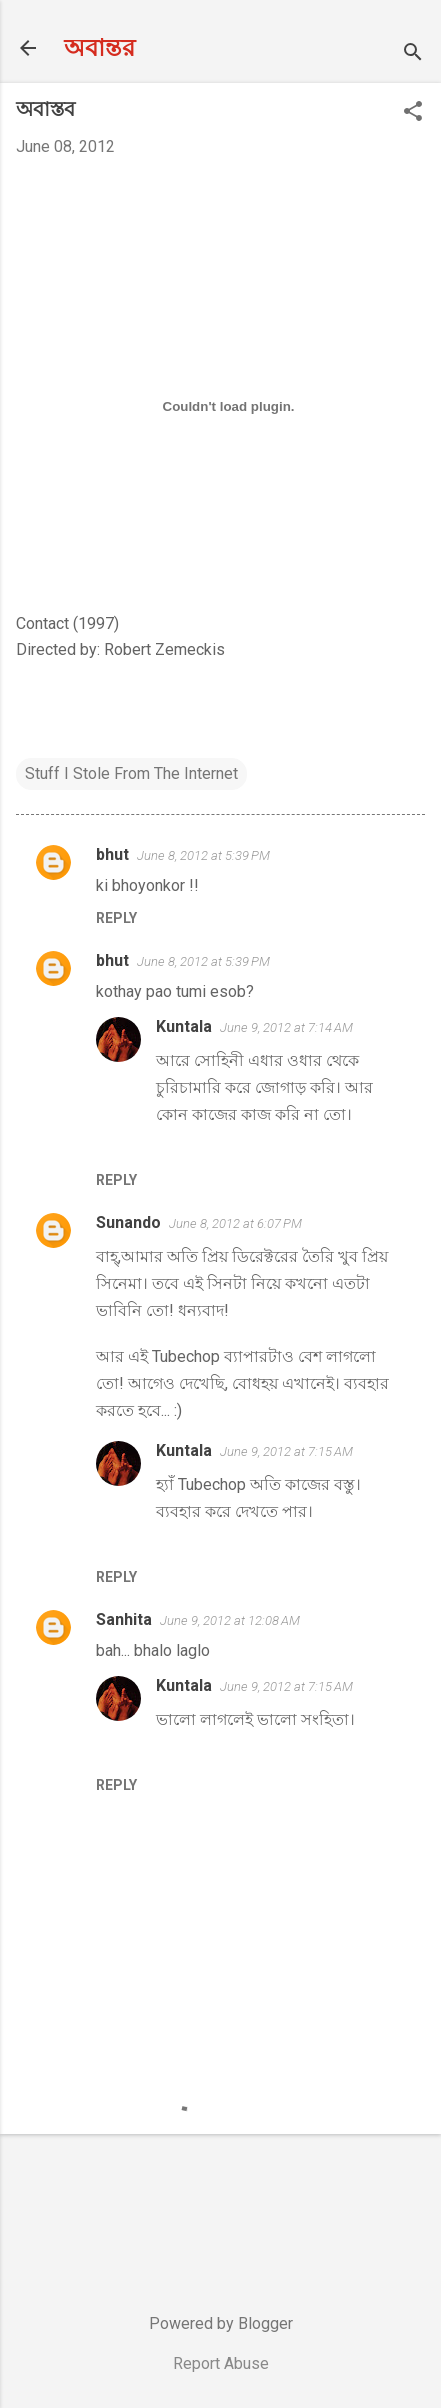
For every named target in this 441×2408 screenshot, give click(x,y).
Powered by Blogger (221, 2323)
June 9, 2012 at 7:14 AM (286, 1027)
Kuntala (184, 1026)
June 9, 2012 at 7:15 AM (286, 1451)
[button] (413, 113)
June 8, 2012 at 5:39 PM (203, 855)
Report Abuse (221, 2363)
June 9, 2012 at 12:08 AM (230, 1620)
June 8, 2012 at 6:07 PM (235, 1223)
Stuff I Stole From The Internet (131, 773)
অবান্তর (99, 48)
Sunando (128, 1222)
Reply (116, 918)
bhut (112, 854)
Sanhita (124, 1619)
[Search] (413, 54)
